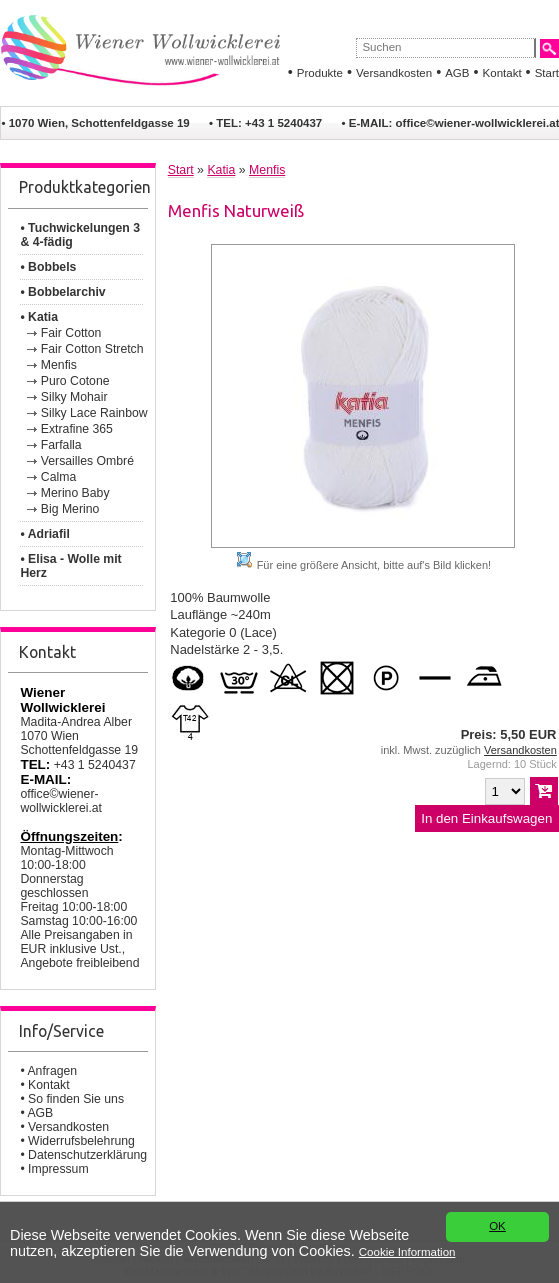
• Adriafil (44, 534)
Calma (58, 477)
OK (497, 1227)
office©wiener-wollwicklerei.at (61, 801)
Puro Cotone (75, 381)
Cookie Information (407, 1252)
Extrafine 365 (77, 429)
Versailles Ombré (87, 461)
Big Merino (70, 509)
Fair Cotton (71, 333)
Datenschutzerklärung (87, 1155)
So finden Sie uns (76, 1099)
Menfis (59, 365)
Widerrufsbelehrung (81, 1141)
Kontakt (502, 73)
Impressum (58, 1169)
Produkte (320, 73)
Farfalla (61, 445)
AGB (457, 73)
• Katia (39, 317)
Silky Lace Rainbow (94, 413)
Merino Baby (75, 493)
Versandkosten (394, 73)
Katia (221, 170)
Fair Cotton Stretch (92, 349)
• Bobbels (48, 267)
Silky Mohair (74, 397)
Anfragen (52, 1071)
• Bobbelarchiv (62, 292)
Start (547, 73)
